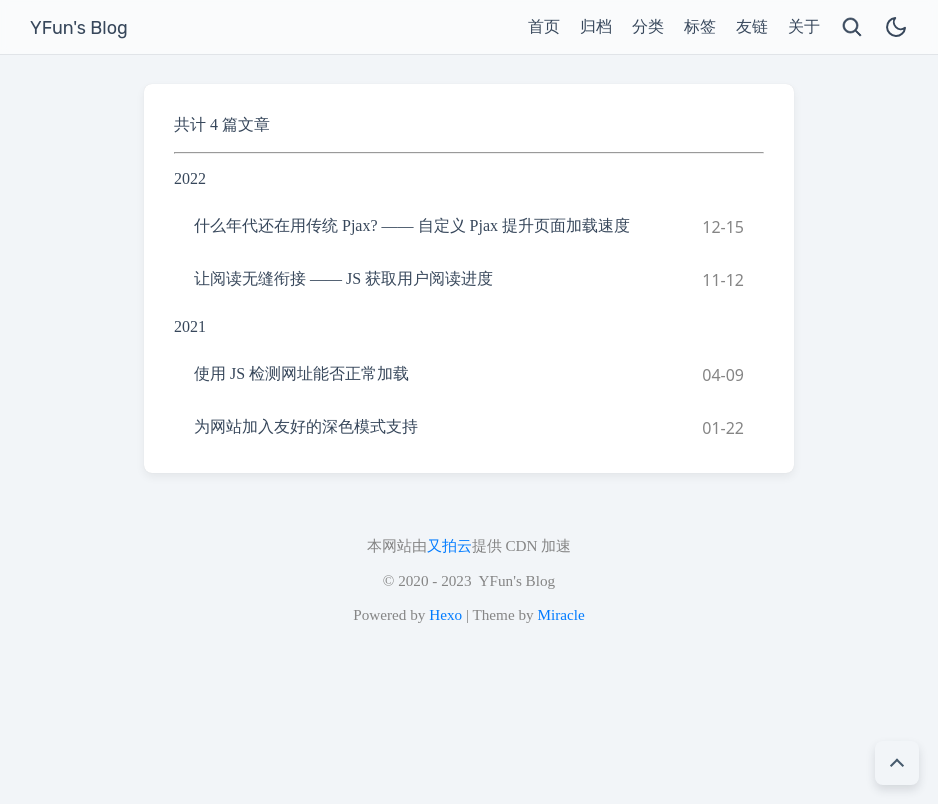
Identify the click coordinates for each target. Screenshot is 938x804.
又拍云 (449, 545)
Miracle (560, 614)
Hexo (445, 614)
